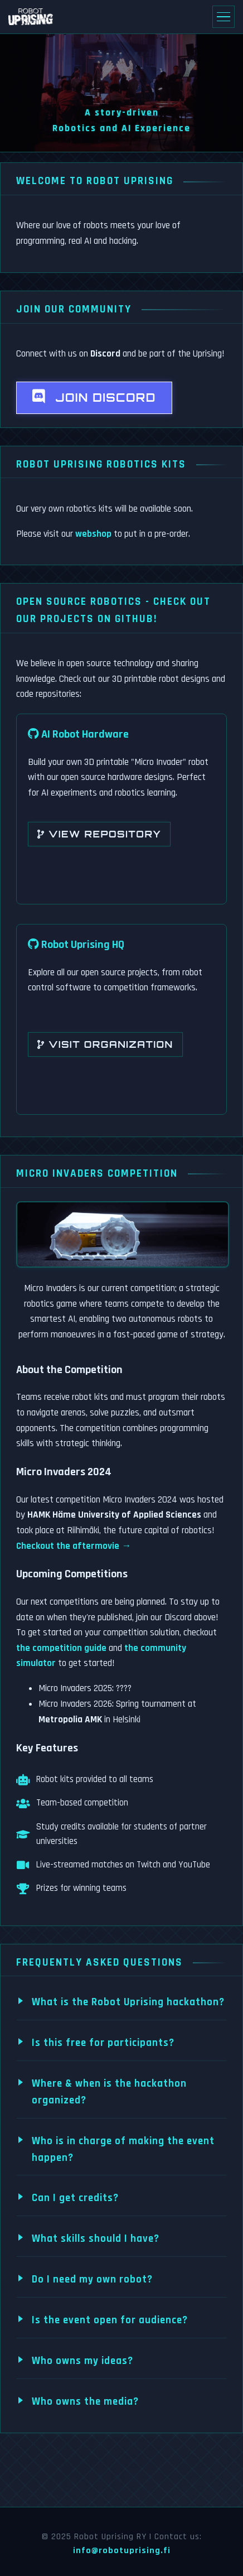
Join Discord (94, 397)
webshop (93, 534)
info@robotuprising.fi (122, 2550)
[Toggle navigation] (223, 17)
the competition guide (61, 1648)
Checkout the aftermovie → (73, 1546)
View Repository (99, 834)
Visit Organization (105, 1044)
